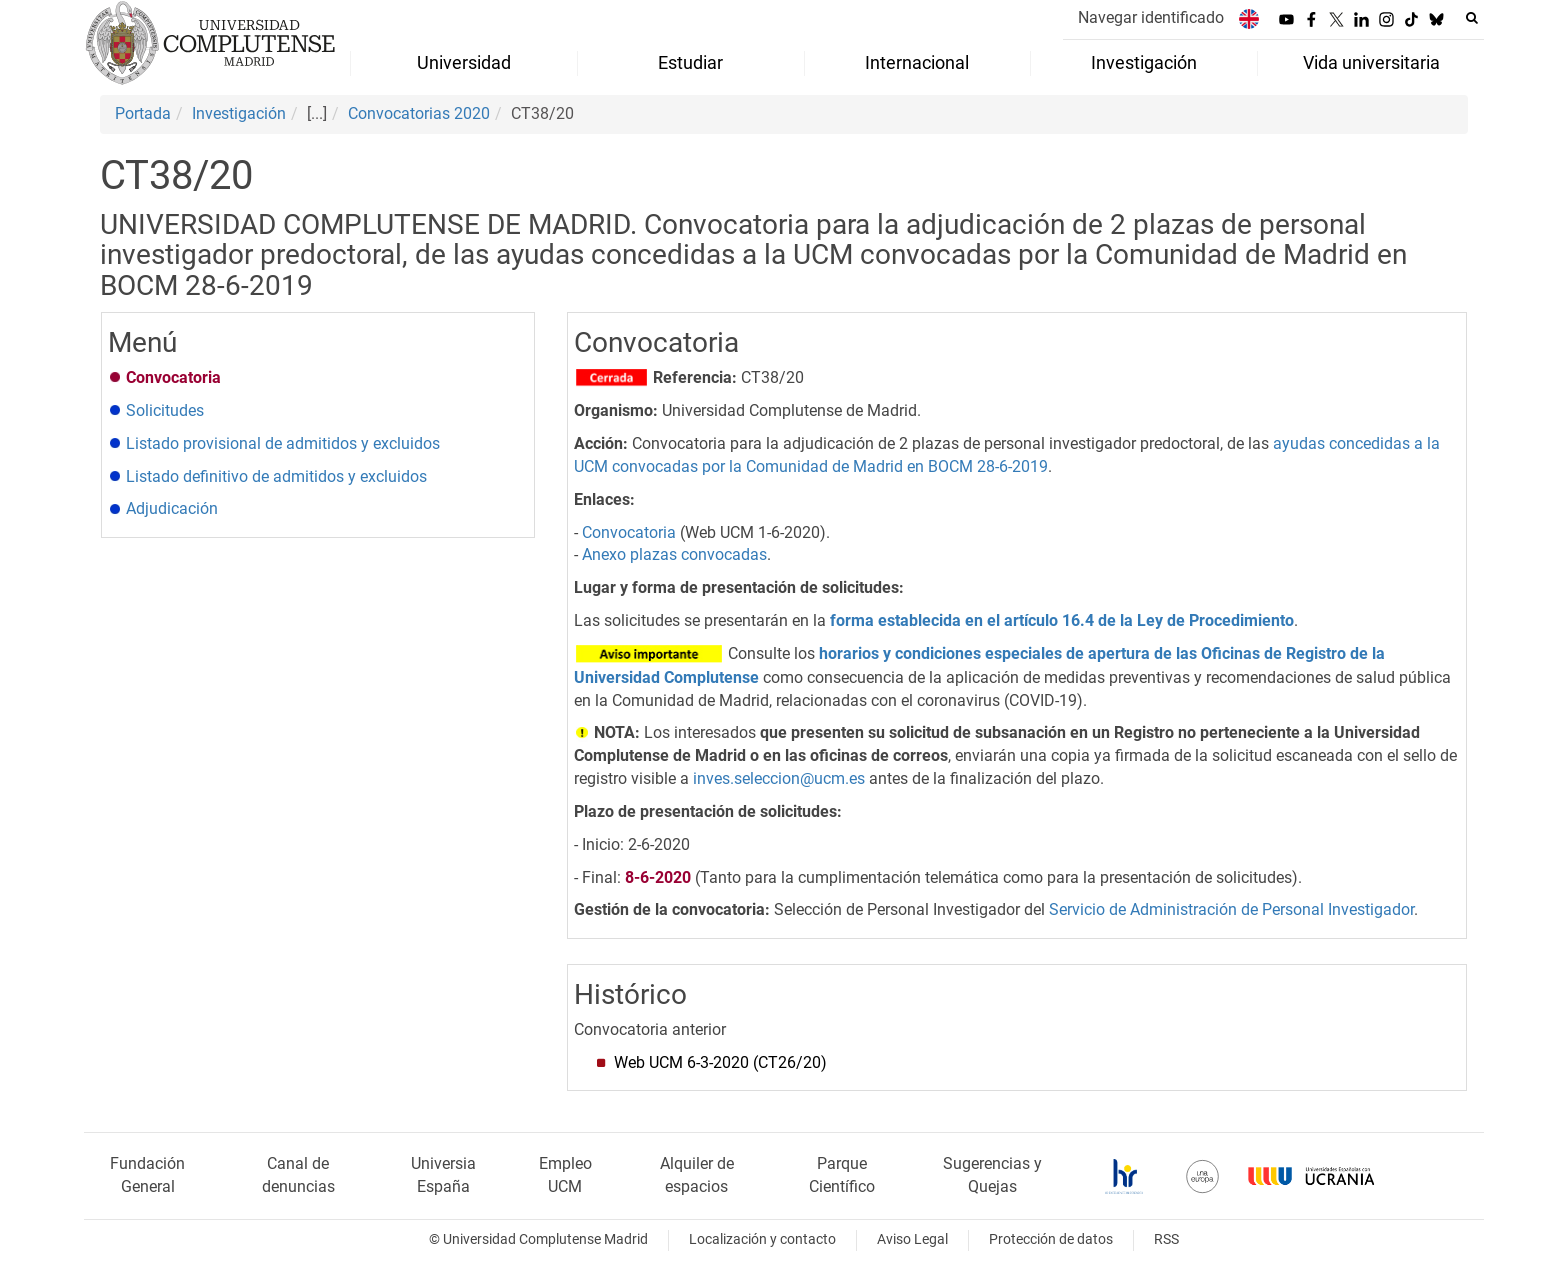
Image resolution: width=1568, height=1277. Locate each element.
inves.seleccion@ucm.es (779, 778)
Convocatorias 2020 (419, 113)
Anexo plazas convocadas (674, 554)
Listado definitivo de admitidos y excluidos (276, 476)
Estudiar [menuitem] (690, 63)
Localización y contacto (762, 1239)
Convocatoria (629, 532)
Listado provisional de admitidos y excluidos (283, 443)
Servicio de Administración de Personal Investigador (1231, 909)
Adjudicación (172, 508)
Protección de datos (1051, 1239)
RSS (1166, 1239)
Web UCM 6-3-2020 (718, 1062)
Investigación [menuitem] (1144, 63)
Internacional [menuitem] (917, 63)
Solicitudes (165, 410)
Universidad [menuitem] (464, 63)
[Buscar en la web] (1472, 18)
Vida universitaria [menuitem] (1371, 63)
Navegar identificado (1151, 17)
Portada (143, 113)
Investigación (239, 113)
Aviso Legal (912, 1239)
